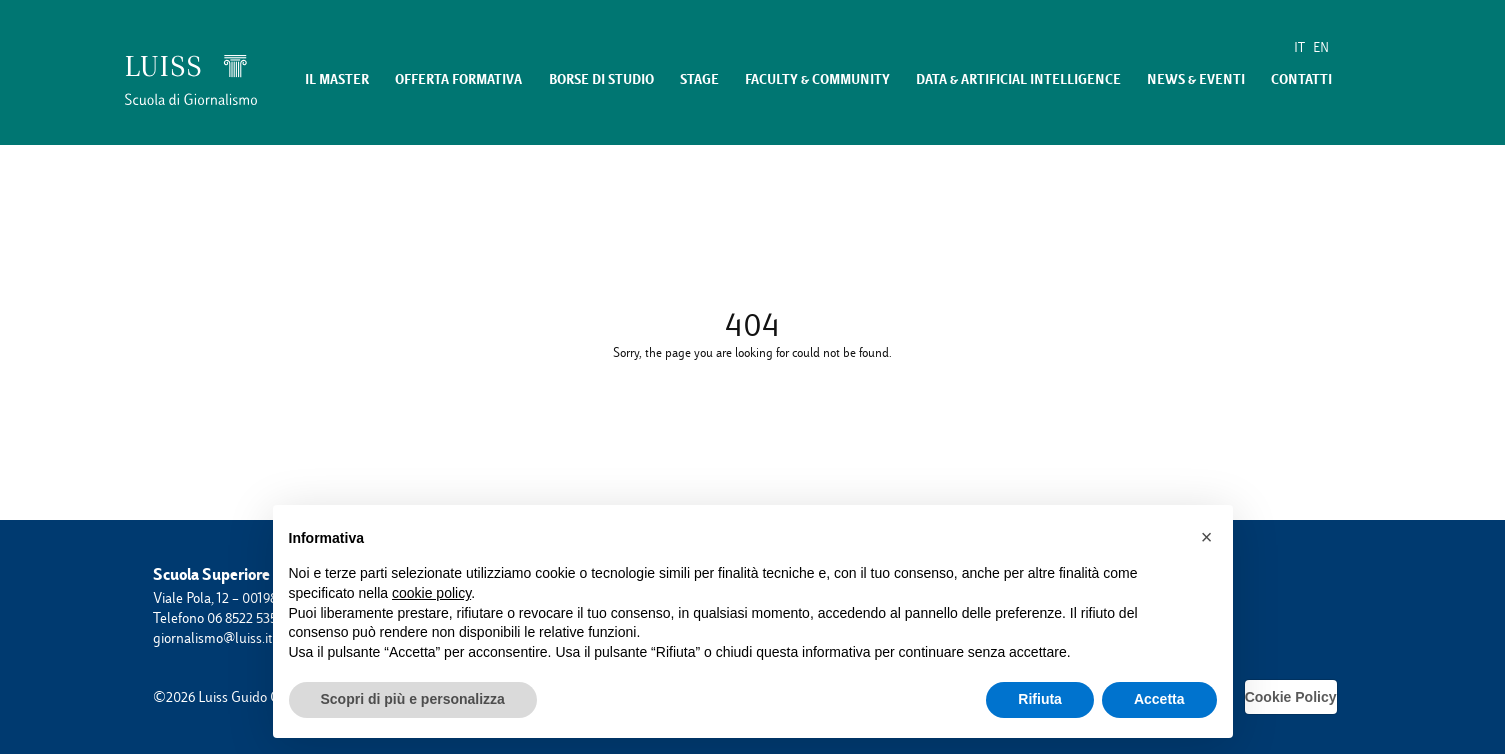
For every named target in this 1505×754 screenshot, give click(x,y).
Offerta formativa (458, 79)
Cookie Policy (1291, 697)
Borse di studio (601, 79)
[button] (1207, 537)
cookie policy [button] (431, 593)
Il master (337, 79)
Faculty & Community (817, 79)
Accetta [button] (1159, 699)
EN (1321, 47)
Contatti (1301, 79)
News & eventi (1196, 79)
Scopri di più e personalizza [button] (413, 699)
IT (1299, 47)
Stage (699, 79)
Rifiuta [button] (1040, 699)
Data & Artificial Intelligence (1018, 79)
